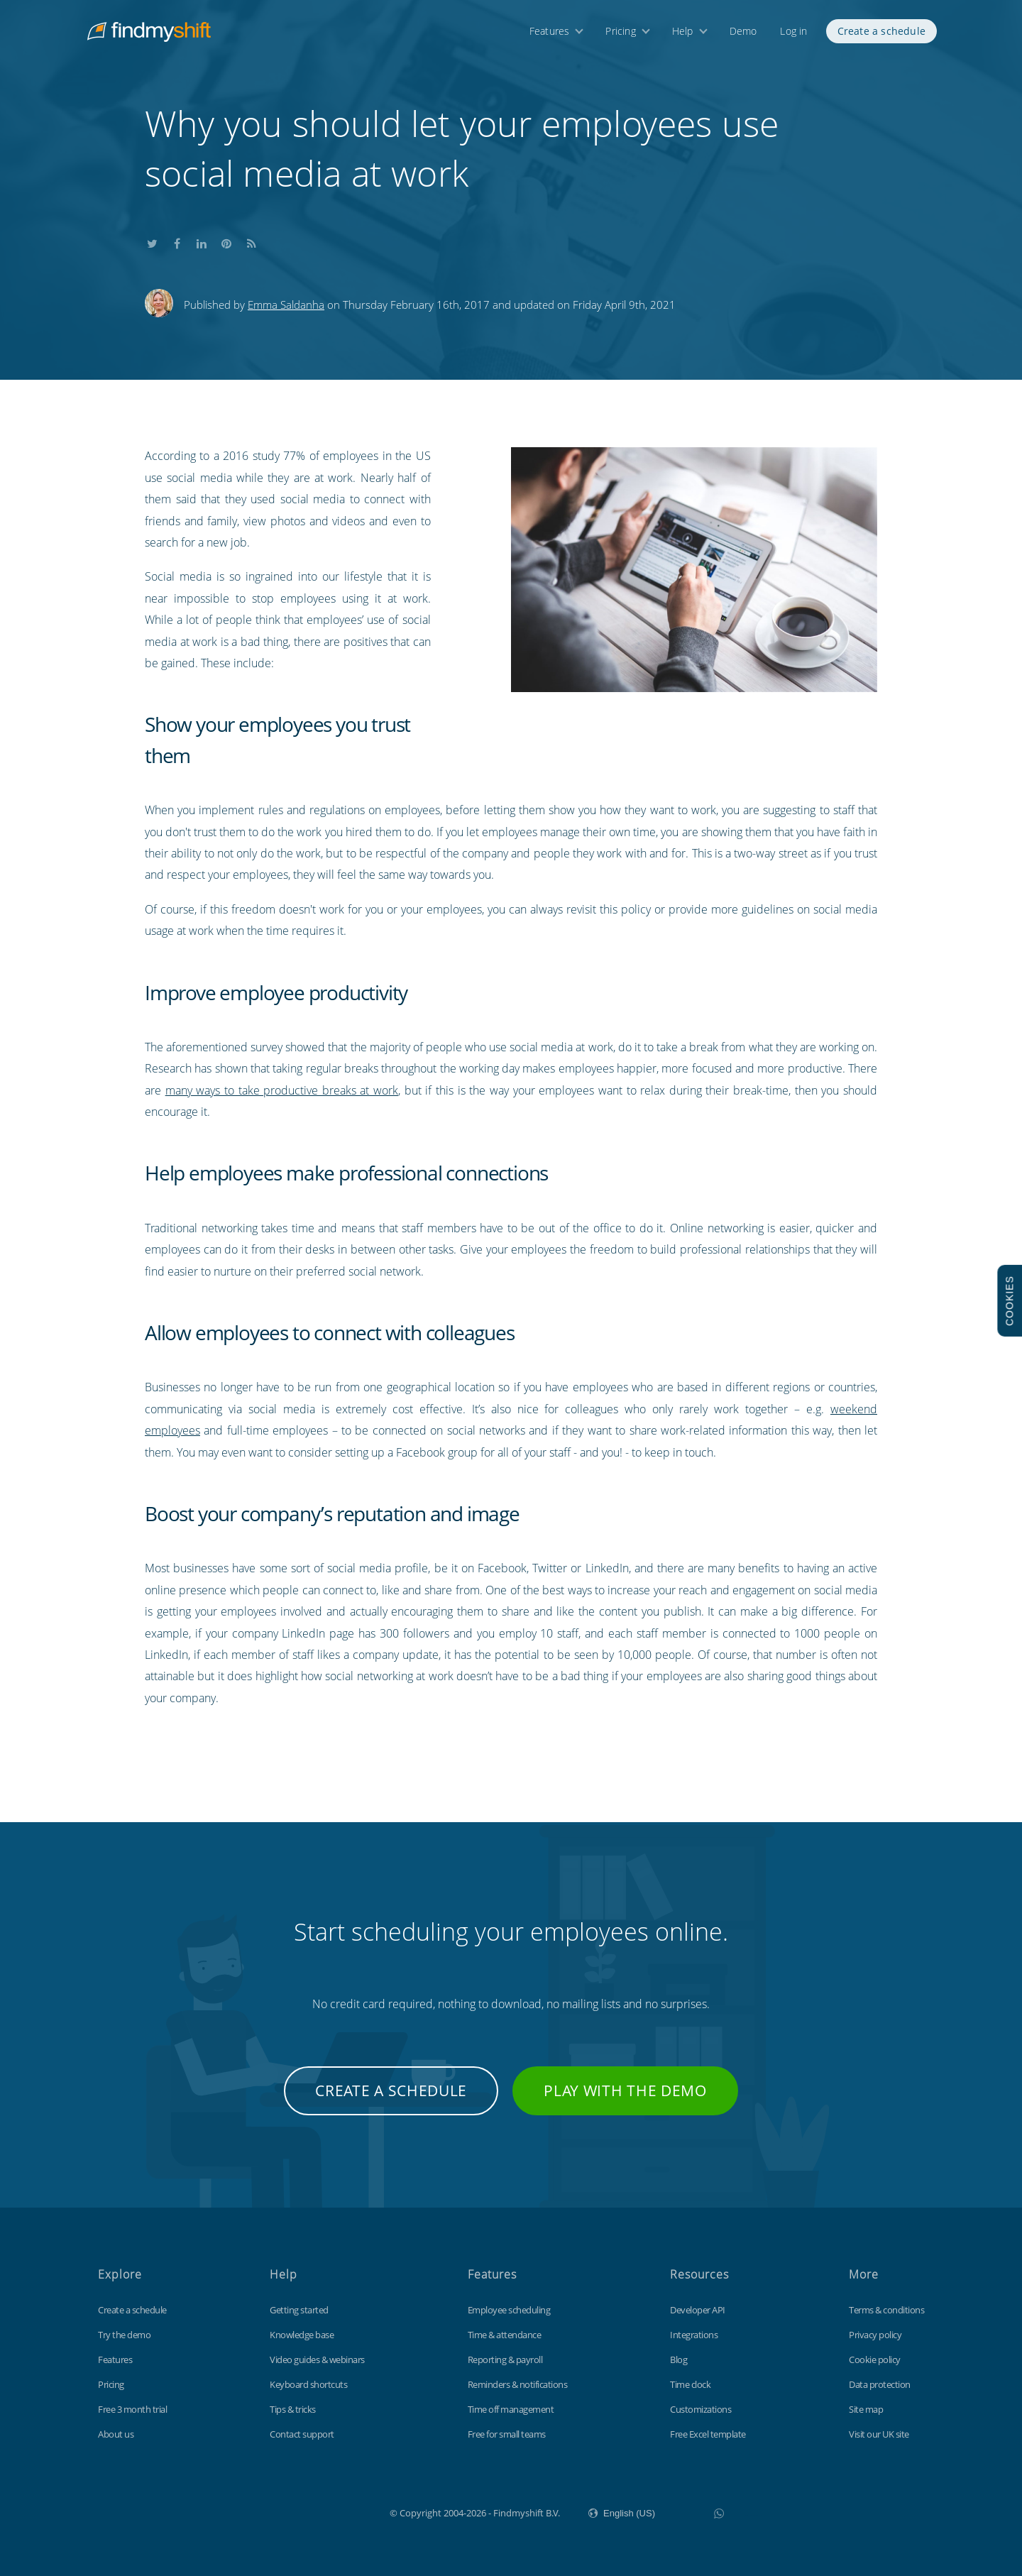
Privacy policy (875, 2334)
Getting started (299, 2309)
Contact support (302, 2434)
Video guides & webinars (317, 2359)
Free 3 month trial (132, 2409)
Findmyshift (318, 2511)
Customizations (700, 2409)
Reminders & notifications (518, 2384)
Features (549, 33)
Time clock (690, 2384)
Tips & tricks (293, 2409)
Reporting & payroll (505, 2359)
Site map (866, 2409)
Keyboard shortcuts (308, 2384)
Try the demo (124, 2334)
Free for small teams (507, 2434)
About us (115, 2434)
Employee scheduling (509, 2309)
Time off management (511, 2409)
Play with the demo (625, 2090)
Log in (793, 33)
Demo (743, 33)
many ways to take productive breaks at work (281, 1090)
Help (682, 33)
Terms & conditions (886, 2309)
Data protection (880, 2384)
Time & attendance (505, 2334)
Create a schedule (881, 33)
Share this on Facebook (176, 241)
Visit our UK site (879, 2434)
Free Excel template (708, 2434)
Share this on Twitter (152, 241)
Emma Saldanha (286, 304)
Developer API (697, 2309)
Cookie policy (875, 2359)
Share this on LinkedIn (201, 241)
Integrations (694, 2334)
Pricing (620, 33)
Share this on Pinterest (226, 241)
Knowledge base (302, 2334)
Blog (678, 2359)
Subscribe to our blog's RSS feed (251, 241)
